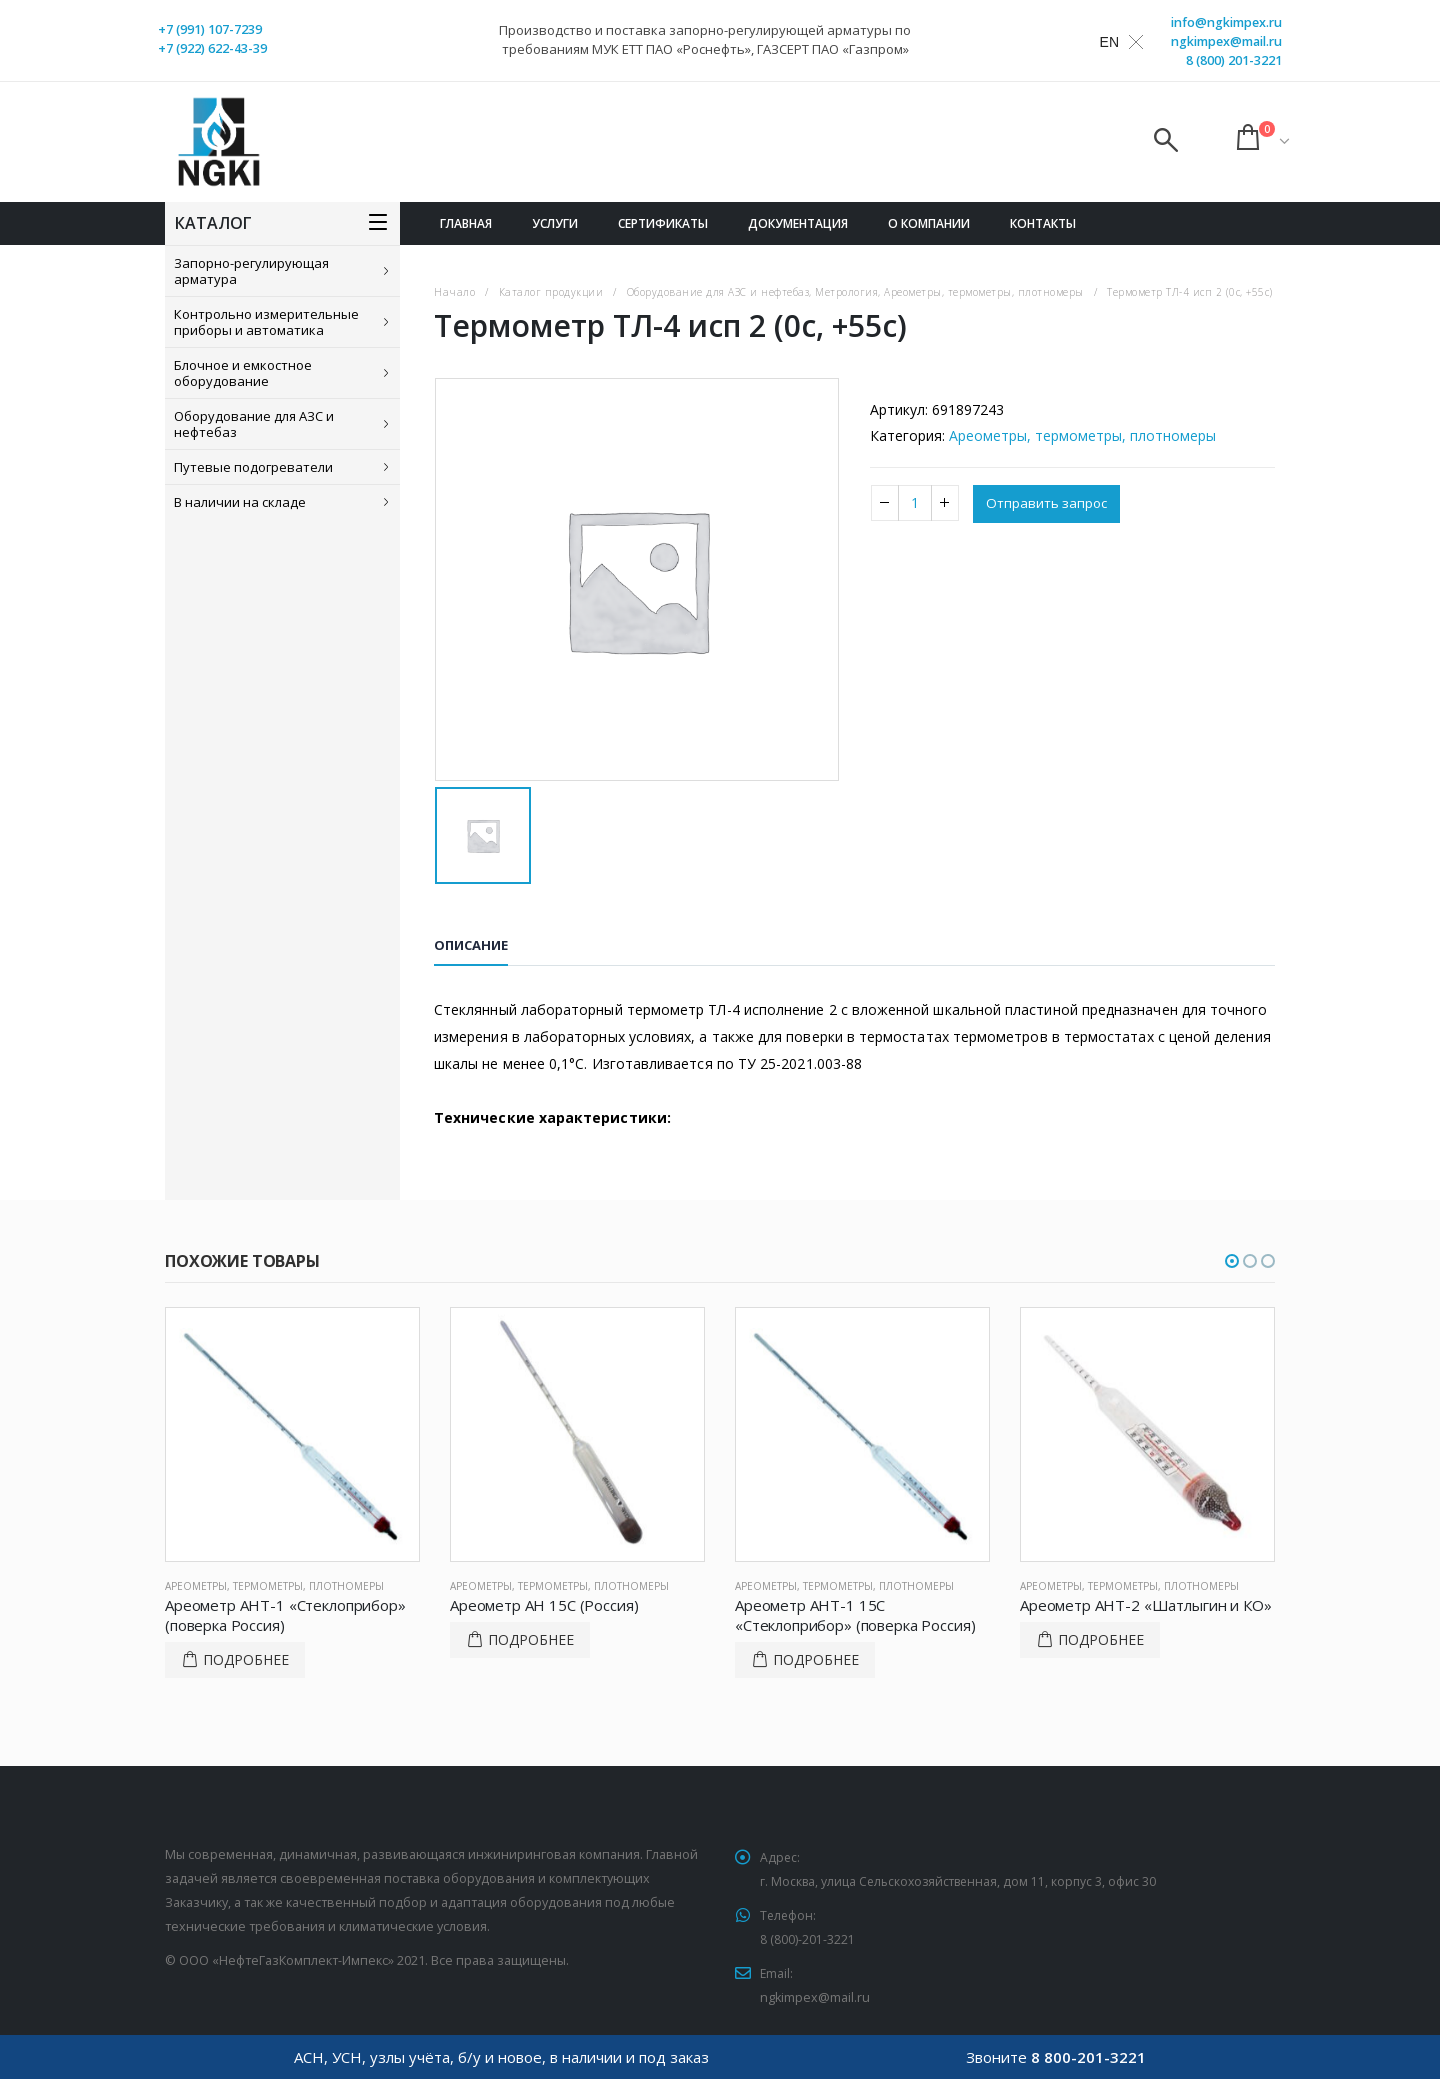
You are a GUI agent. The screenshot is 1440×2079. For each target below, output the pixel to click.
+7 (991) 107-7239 (210, 29)
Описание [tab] (471, 945)
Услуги (555, 223)
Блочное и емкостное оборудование (243, 373)
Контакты (1043, 223)
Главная (466, 223)
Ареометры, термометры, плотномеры (1082, 435)
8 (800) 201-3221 (1234, 60)
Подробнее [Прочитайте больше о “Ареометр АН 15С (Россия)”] (531, 1639)
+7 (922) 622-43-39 (212, 48)
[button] (1232, 1261)
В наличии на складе (240, 502)
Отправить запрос (1049, 504)
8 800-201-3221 (1088, 2057)
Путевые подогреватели (253, 467)
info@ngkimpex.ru (1226, 22)
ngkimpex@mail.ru (1226, 41)
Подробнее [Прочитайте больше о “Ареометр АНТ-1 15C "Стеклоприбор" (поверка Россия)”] (816, 1659)
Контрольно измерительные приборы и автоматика (266, 322)
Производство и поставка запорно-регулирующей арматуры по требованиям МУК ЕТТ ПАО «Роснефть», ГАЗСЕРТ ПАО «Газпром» (705, 39)
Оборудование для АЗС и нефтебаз (254, 424)
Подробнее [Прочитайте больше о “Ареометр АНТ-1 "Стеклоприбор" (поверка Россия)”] (246, 1659)
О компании (929, 223)
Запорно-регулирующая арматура (251, 271)
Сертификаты (663, 223)
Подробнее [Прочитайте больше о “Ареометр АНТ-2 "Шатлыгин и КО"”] (1101, 1639)
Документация (798, 223)
